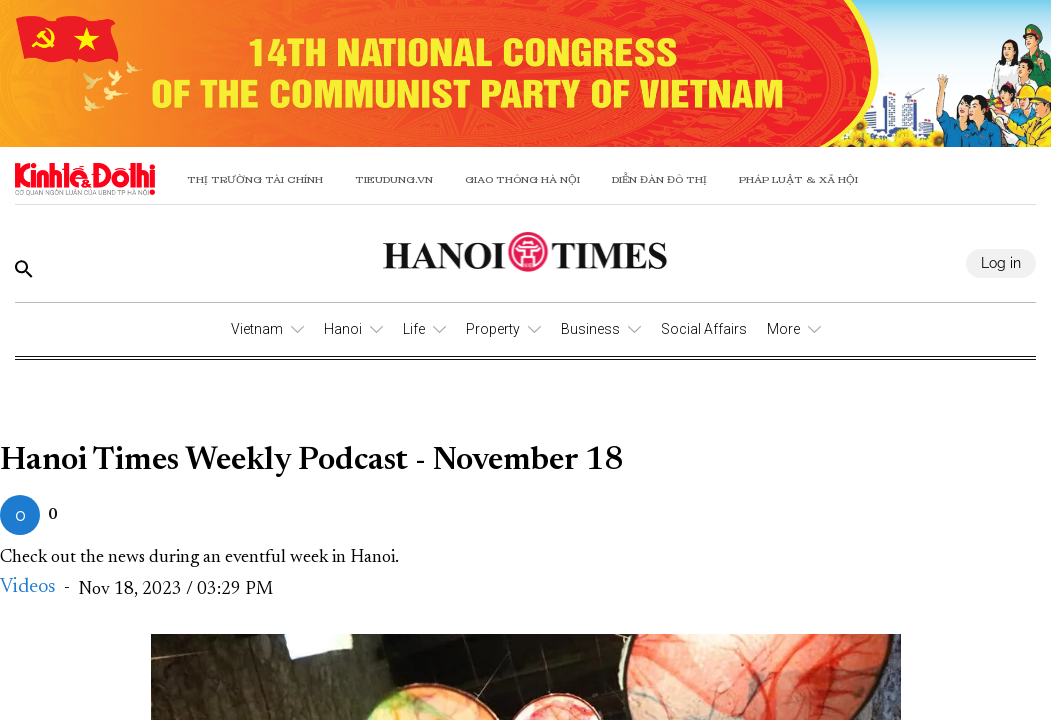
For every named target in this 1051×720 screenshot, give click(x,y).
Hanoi (343, 329)
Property (493, 329)
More (783, 329)
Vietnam (257, 329)
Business (590, 329)
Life (414, 329)
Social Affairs (704, 329)
